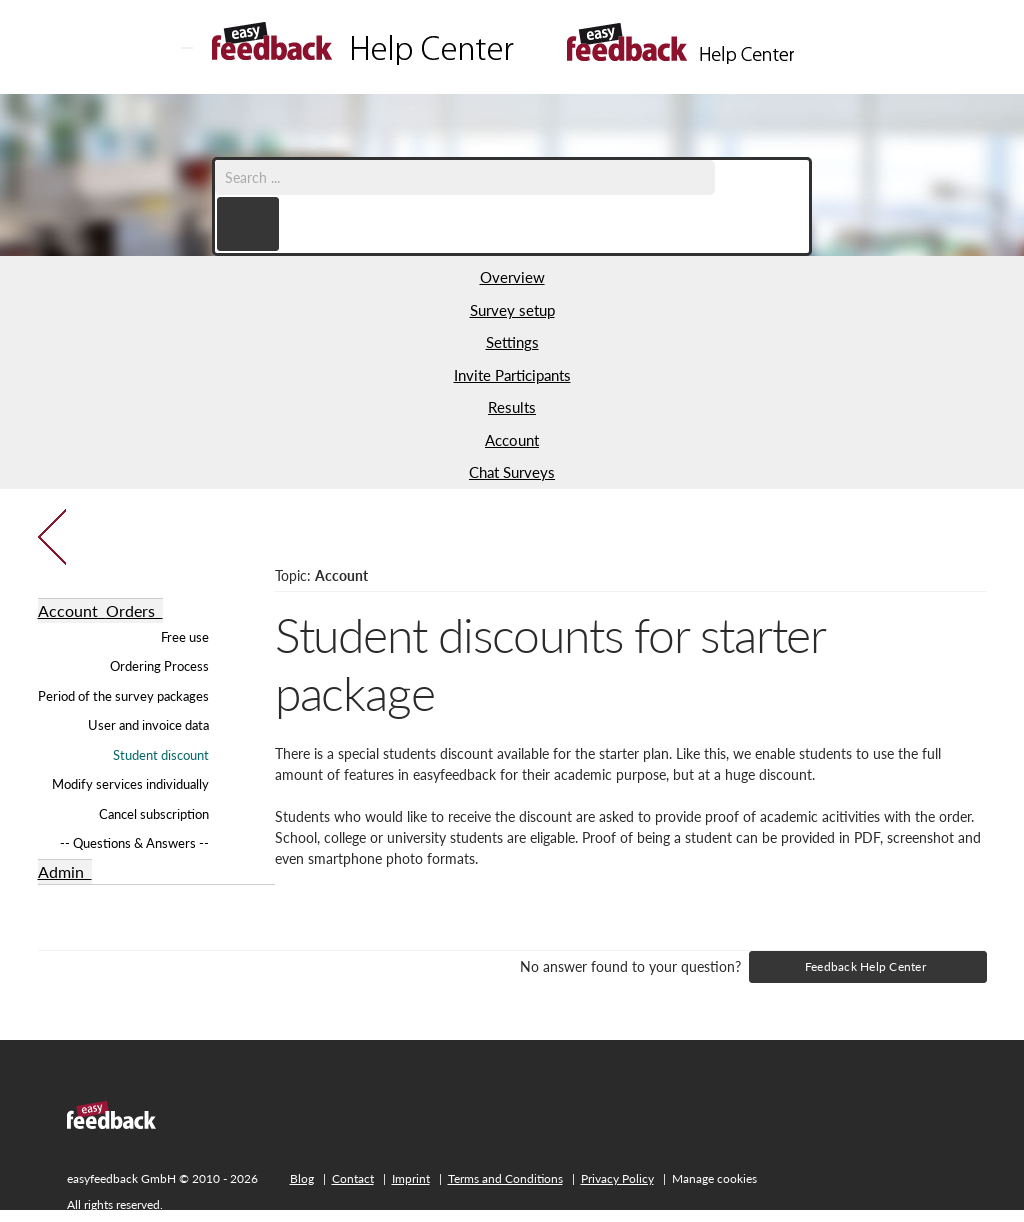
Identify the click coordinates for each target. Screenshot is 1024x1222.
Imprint (411, 1178)
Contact (353, 1178)
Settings (512, 342)
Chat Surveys (512, 472)
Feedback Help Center (865, 966)
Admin (65, 871)
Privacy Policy (617, 1178)
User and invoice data (148, 725)
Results (512, 407)
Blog (302, 1178)
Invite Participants (512, 375)
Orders (134, 610)
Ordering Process (159, 666)
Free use (185, 637)
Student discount (161, 755)
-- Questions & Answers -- (134, 843)
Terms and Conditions (505, 1178)
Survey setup (512, 310)
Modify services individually (130, 784)
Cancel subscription (154, 814)
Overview (512, 277)
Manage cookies (714, 1178)
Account (512, 440)
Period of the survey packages (123, 696)
